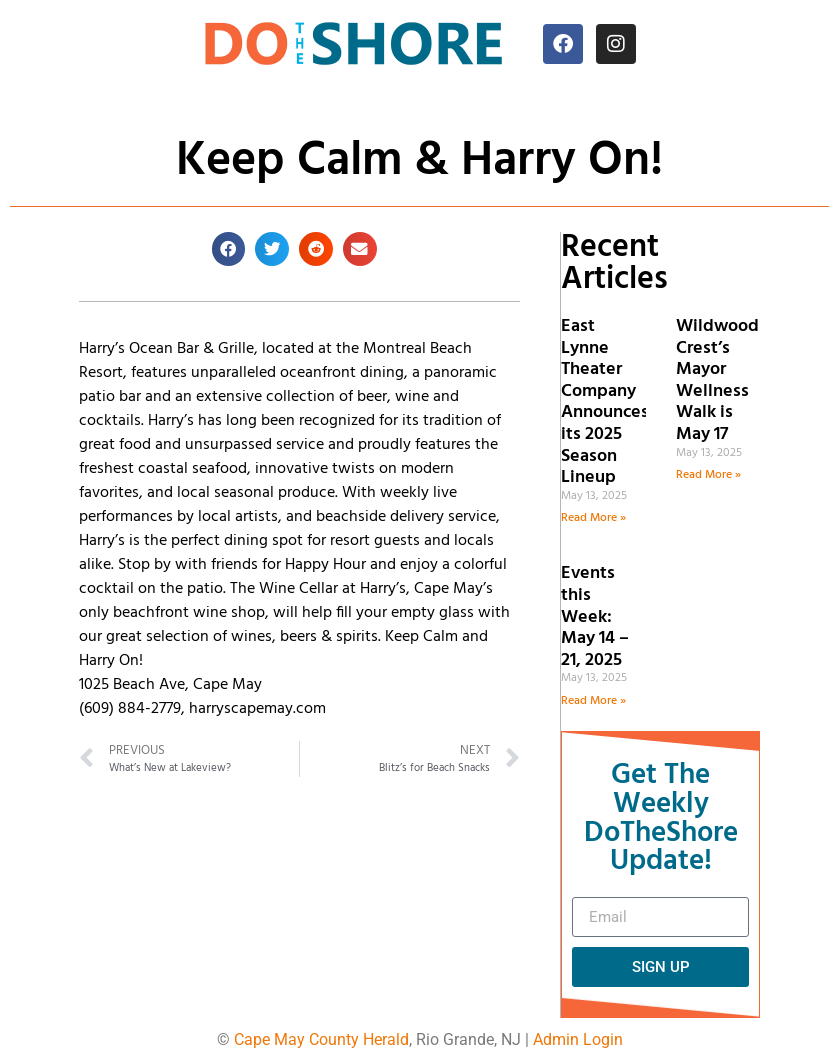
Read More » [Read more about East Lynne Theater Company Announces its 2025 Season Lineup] (593, 518)
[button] (229, 249)
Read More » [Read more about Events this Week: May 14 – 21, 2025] (593, 701)
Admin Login (578, 1039)
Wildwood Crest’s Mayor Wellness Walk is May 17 (717, 380)
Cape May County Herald (321, 1039)
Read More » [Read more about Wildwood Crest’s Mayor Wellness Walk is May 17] (708, 475)
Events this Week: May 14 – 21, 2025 (595, 616)
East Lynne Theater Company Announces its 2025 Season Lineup (605, 402)
